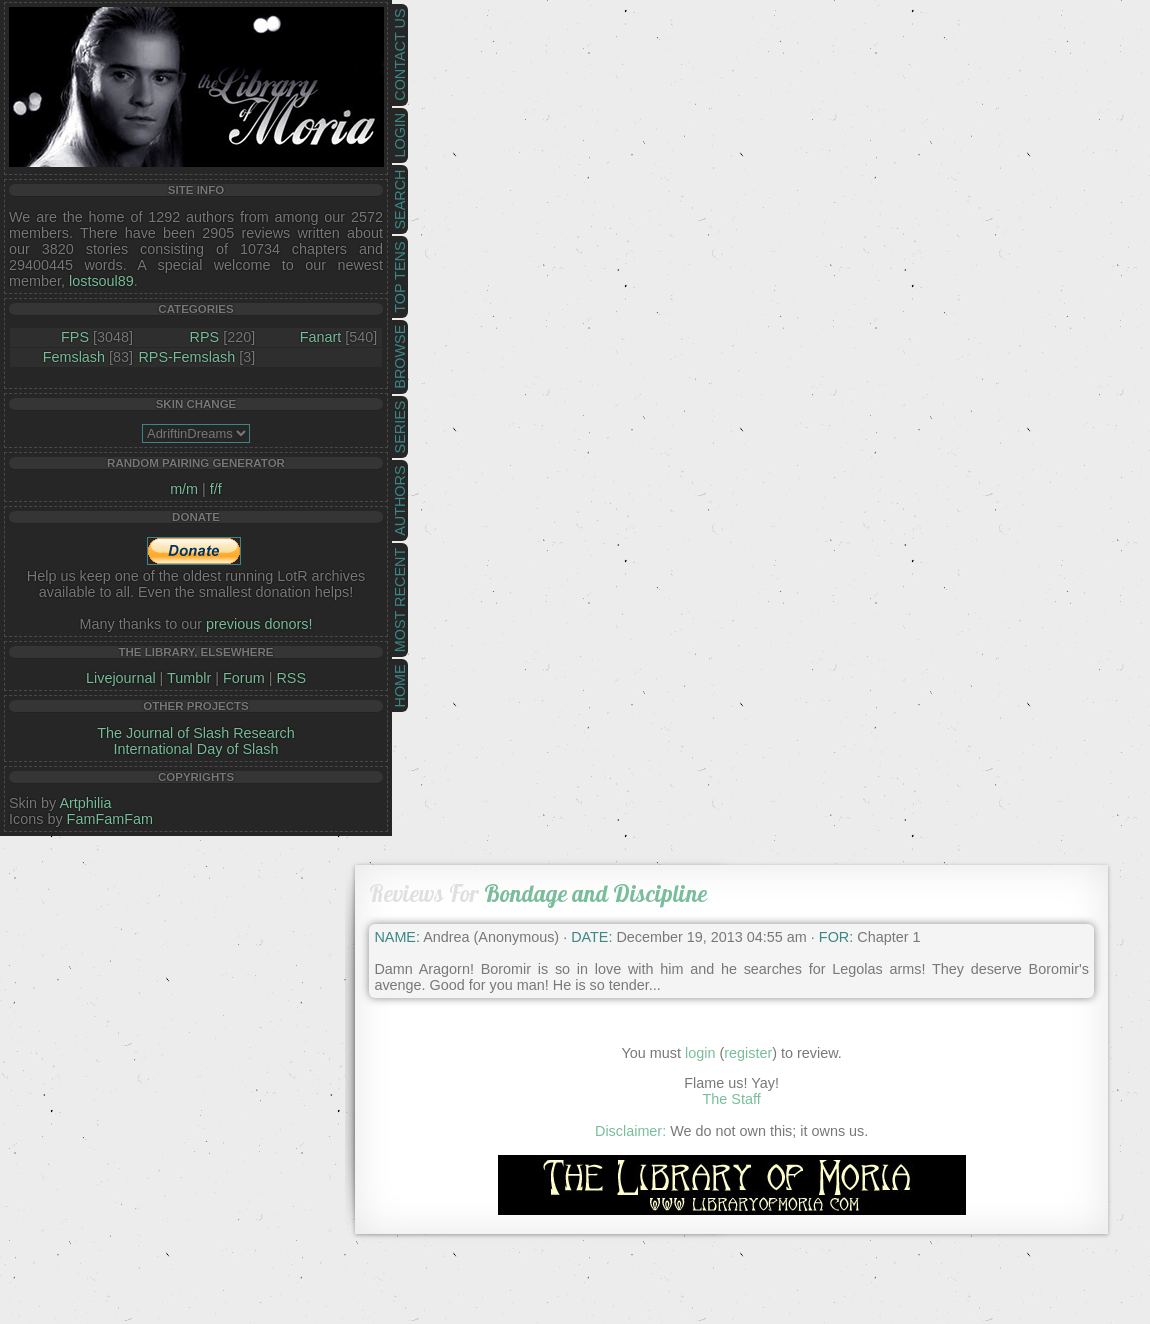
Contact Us (400, 55)
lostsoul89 (101, 281)
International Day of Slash (196, 749)
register (748, 1053)
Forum (244, 678)
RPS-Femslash (186, 357)
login (700, 1053)
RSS (291, 678)
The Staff (732, 1099)
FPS (75, 337)
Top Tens (400, 277)
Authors (400, 500)
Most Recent (400, 600)
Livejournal (121, 678)
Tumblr (189, 678)
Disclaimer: (630, 1131)
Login (400, 135)
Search (400, 200)
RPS (205, 337)
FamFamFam (110, 819)
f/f (216, 489)
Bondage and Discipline (595, 893)
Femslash (74, 357)
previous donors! (259, 624)
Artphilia (85, 803)
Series (400, 427)
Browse (400, 357)
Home (400, 685)
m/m (184, 489)
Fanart (321, 337)
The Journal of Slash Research (196, 733)
